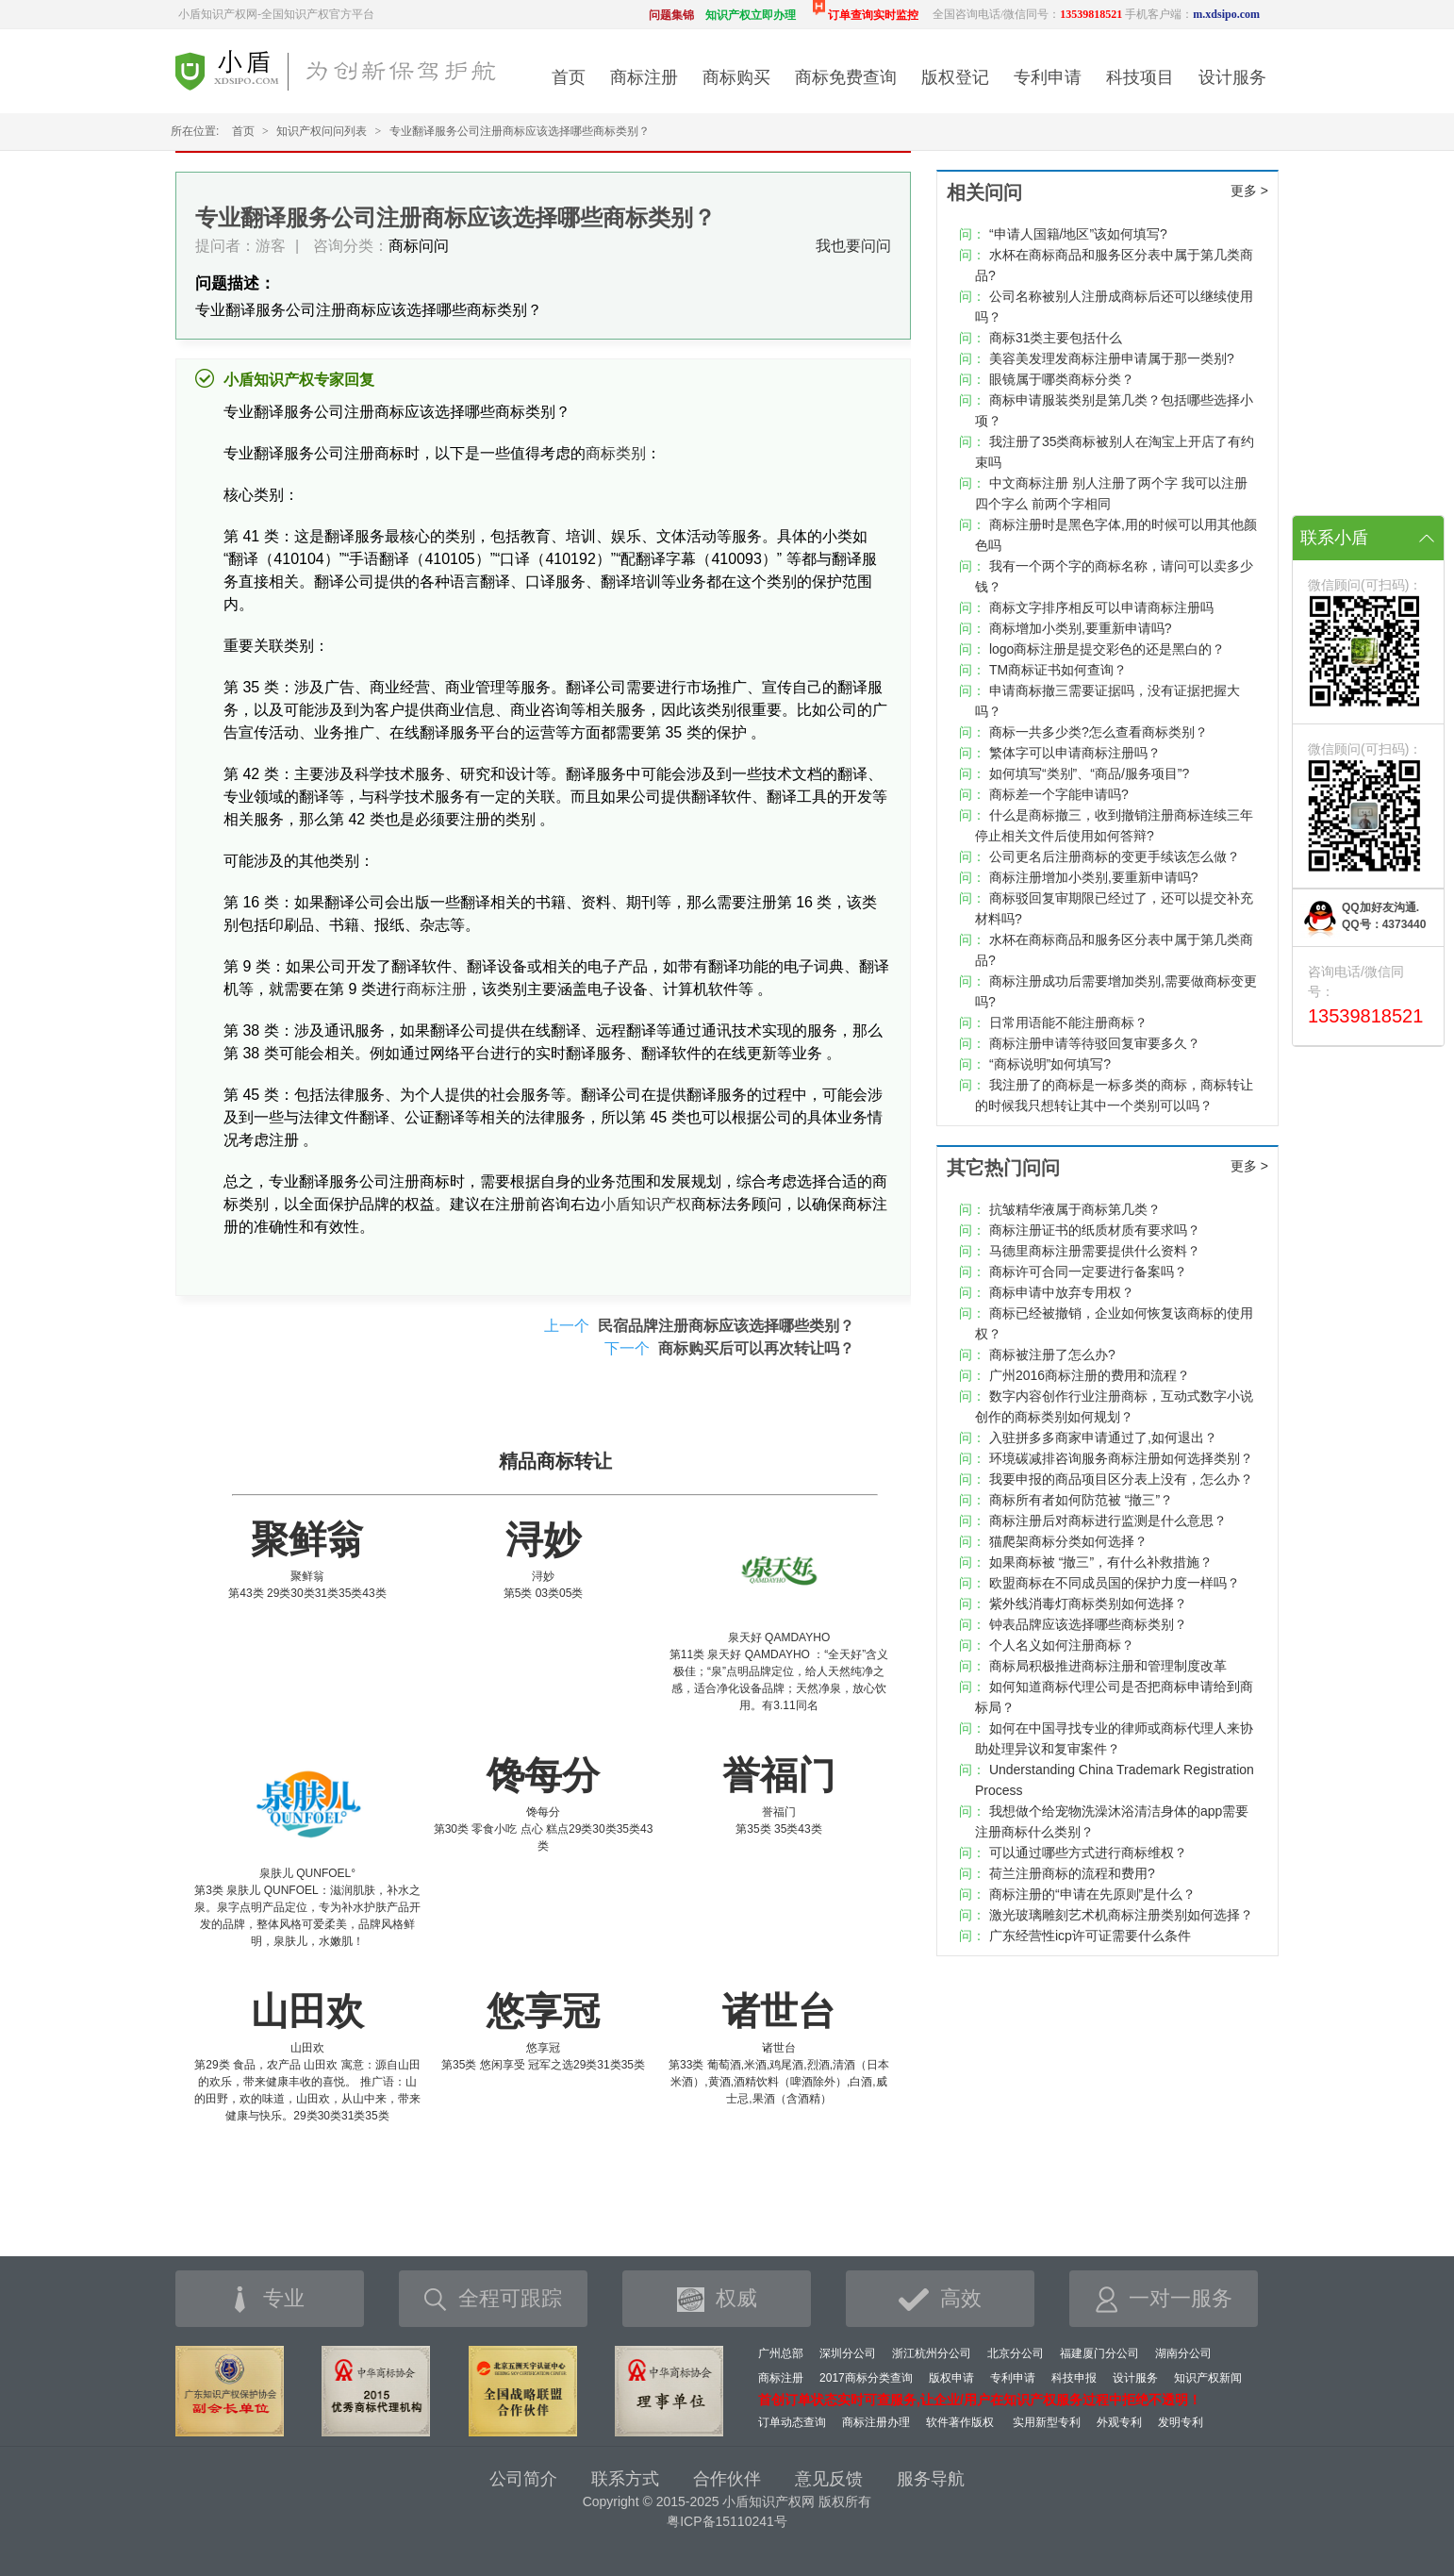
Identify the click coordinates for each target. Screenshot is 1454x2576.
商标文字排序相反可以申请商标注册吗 (1101, 607)
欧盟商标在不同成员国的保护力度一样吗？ (1114, 1582)
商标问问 (418, 246)
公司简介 (523, 2478)
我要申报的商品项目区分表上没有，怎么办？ (1121, 1479)
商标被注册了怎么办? (1052, 1354)
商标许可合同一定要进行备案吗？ (1088, 1271)
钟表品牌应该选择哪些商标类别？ (1088, 1624)
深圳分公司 (847, 2353)
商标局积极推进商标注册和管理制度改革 (1108, 1665)
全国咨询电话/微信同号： (1027, 14)
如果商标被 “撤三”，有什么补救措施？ (1101, 1562)
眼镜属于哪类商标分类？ (1061, 379)
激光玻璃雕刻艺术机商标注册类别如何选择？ (1121, 1914)
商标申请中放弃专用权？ (1061, 1292)
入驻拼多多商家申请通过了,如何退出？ (1103, 1437)
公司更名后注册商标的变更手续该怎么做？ (1114, 856)
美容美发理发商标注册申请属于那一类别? (1111, 358)
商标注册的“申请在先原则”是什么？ (1092, 1894)
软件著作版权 (960, 2422)
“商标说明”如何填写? (1050, 1064)
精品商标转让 (555, 1461)
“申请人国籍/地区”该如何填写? (1078, 233)
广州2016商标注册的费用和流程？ (1089, 1375)
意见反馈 (829, 2478)
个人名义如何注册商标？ (1061, 1645)
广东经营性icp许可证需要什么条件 (1090, 1935)
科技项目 (1140, 77)
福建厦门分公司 (1099, 2353)
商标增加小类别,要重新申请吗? (1080, 628)
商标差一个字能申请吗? (1059, 794)
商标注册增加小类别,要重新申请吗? (1093, 877)
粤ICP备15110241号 (727, 2521)
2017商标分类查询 (866, 2378)
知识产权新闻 (1208, 2378)
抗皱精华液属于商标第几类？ (1075, 1209)
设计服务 (1232, 77)
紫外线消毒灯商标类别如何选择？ (1088, 1603)
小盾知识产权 (646, 1204)
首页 (569, 77)
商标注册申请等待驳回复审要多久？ (1094, 1043)
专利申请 (1048, 77)
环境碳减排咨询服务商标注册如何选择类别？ (1121, 1458)
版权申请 (951, 2378)
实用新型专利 (1047, 2422)
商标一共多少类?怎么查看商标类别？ (1098, 732)
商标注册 (644, 77)
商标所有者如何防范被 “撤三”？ (1081, 1499)
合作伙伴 (727, 2478)
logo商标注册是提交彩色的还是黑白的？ (1107, 648)
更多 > (1249, 190)
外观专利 (1119, 2422)
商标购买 (736, 77)
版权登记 (955, 77)
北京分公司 (1015, 2353)
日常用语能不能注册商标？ (1068, 1022)
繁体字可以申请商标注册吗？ (1075, 752)
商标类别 (616, 453)
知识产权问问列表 (321, 131)
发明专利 (1180, 2422)
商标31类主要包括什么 (1056, 337)
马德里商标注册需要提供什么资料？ (1094, 1250)
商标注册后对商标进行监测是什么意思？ (1108, 1520)
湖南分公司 (1183, 2353)
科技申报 (1074, 2378)
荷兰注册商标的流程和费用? (1072, 1873)
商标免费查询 (846, 77)
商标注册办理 (876, 2422)
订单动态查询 (792, 2422)
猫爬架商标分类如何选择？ (1068, 1541)
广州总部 (780, 2353)
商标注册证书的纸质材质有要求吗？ (1094, 1230)
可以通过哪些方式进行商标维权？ (1088, 1852)
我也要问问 (853, 246)
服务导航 (931, 2478)
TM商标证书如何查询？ (1058, 669)
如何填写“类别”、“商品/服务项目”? (1089, 773)
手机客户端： (1192, 14)
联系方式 (625, 2478)
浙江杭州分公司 (931, 2353)
